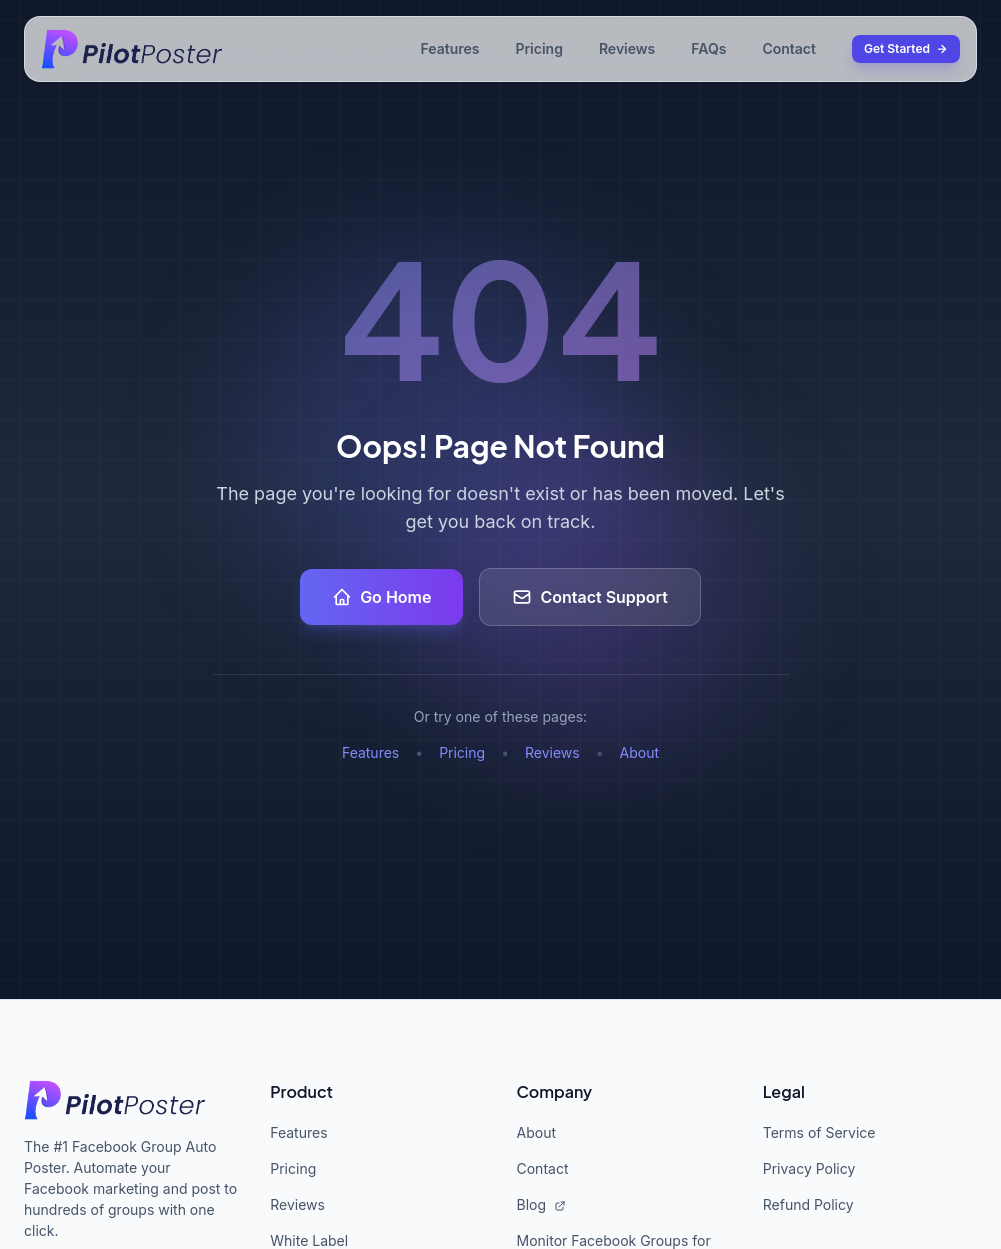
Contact (789, 48)
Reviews (627, 48)
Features (449, 48)
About (639, 752)
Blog (541, 1204)
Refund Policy (808, 1204)
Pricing (538, 48)
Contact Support (589, 597)
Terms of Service (819, 1132)
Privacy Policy (809, 1168)
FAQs (708, 48)
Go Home (381, 597)
